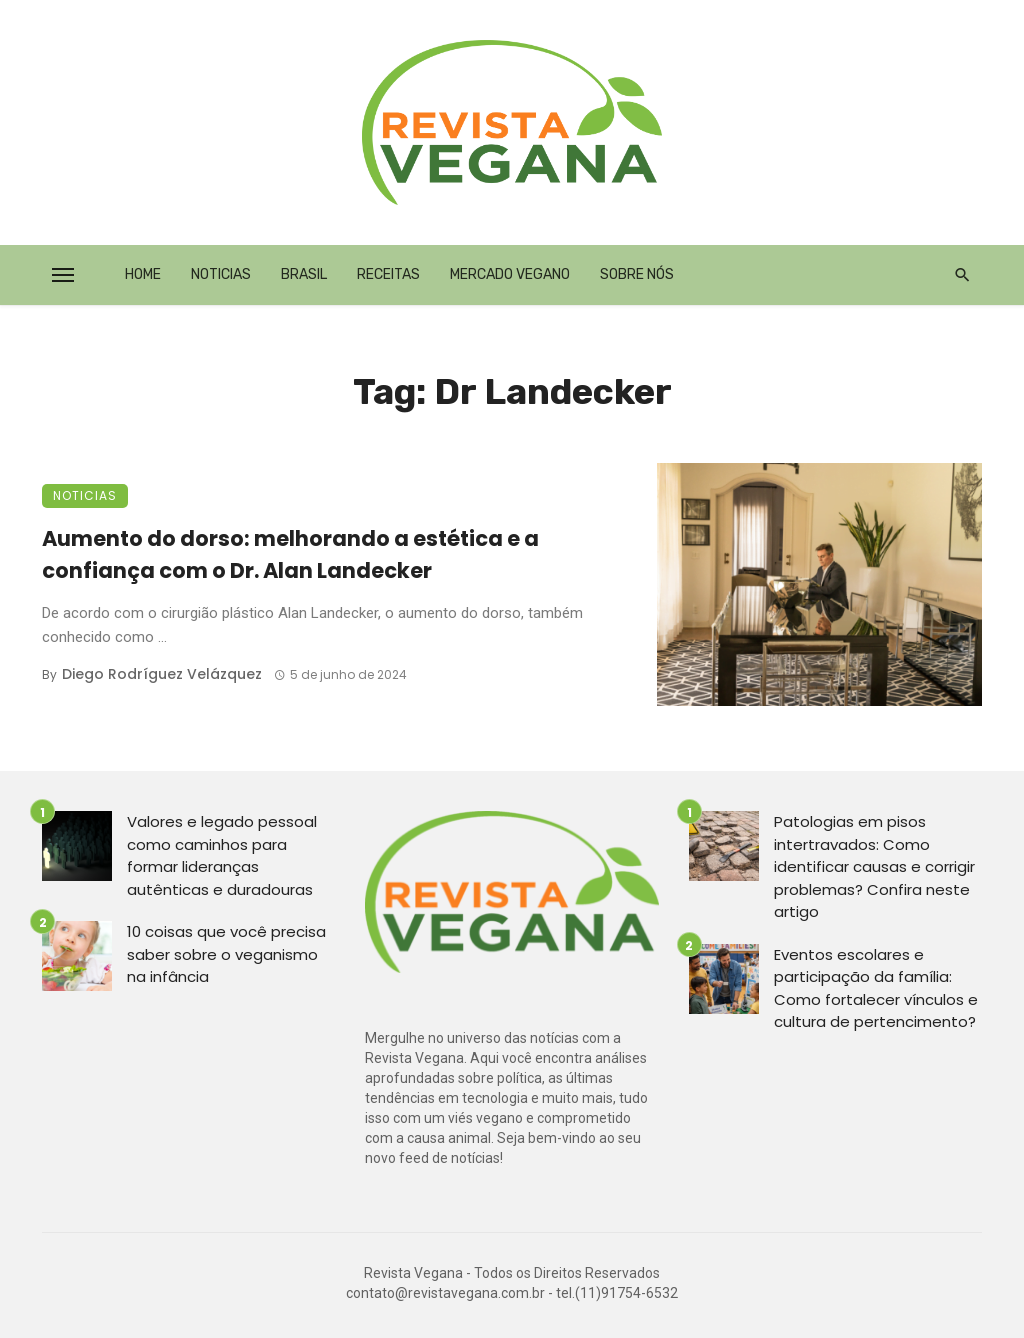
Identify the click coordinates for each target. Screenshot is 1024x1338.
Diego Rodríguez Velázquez (162, 674)
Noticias (221, 274)
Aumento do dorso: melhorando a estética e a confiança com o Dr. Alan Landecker (290, 554)
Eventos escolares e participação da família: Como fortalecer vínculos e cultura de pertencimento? (876, 988)
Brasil (304, 274)
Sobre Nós (637, 274)
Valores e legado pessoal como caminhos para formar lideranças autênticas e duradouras (222, 855)
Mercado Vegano (510, 274)
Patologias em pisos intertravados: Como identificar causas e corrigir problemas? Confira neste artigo (874, 866)
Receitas (388, 274)
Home (143, 274)
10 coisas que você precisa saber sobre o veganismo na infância (226, 954)
